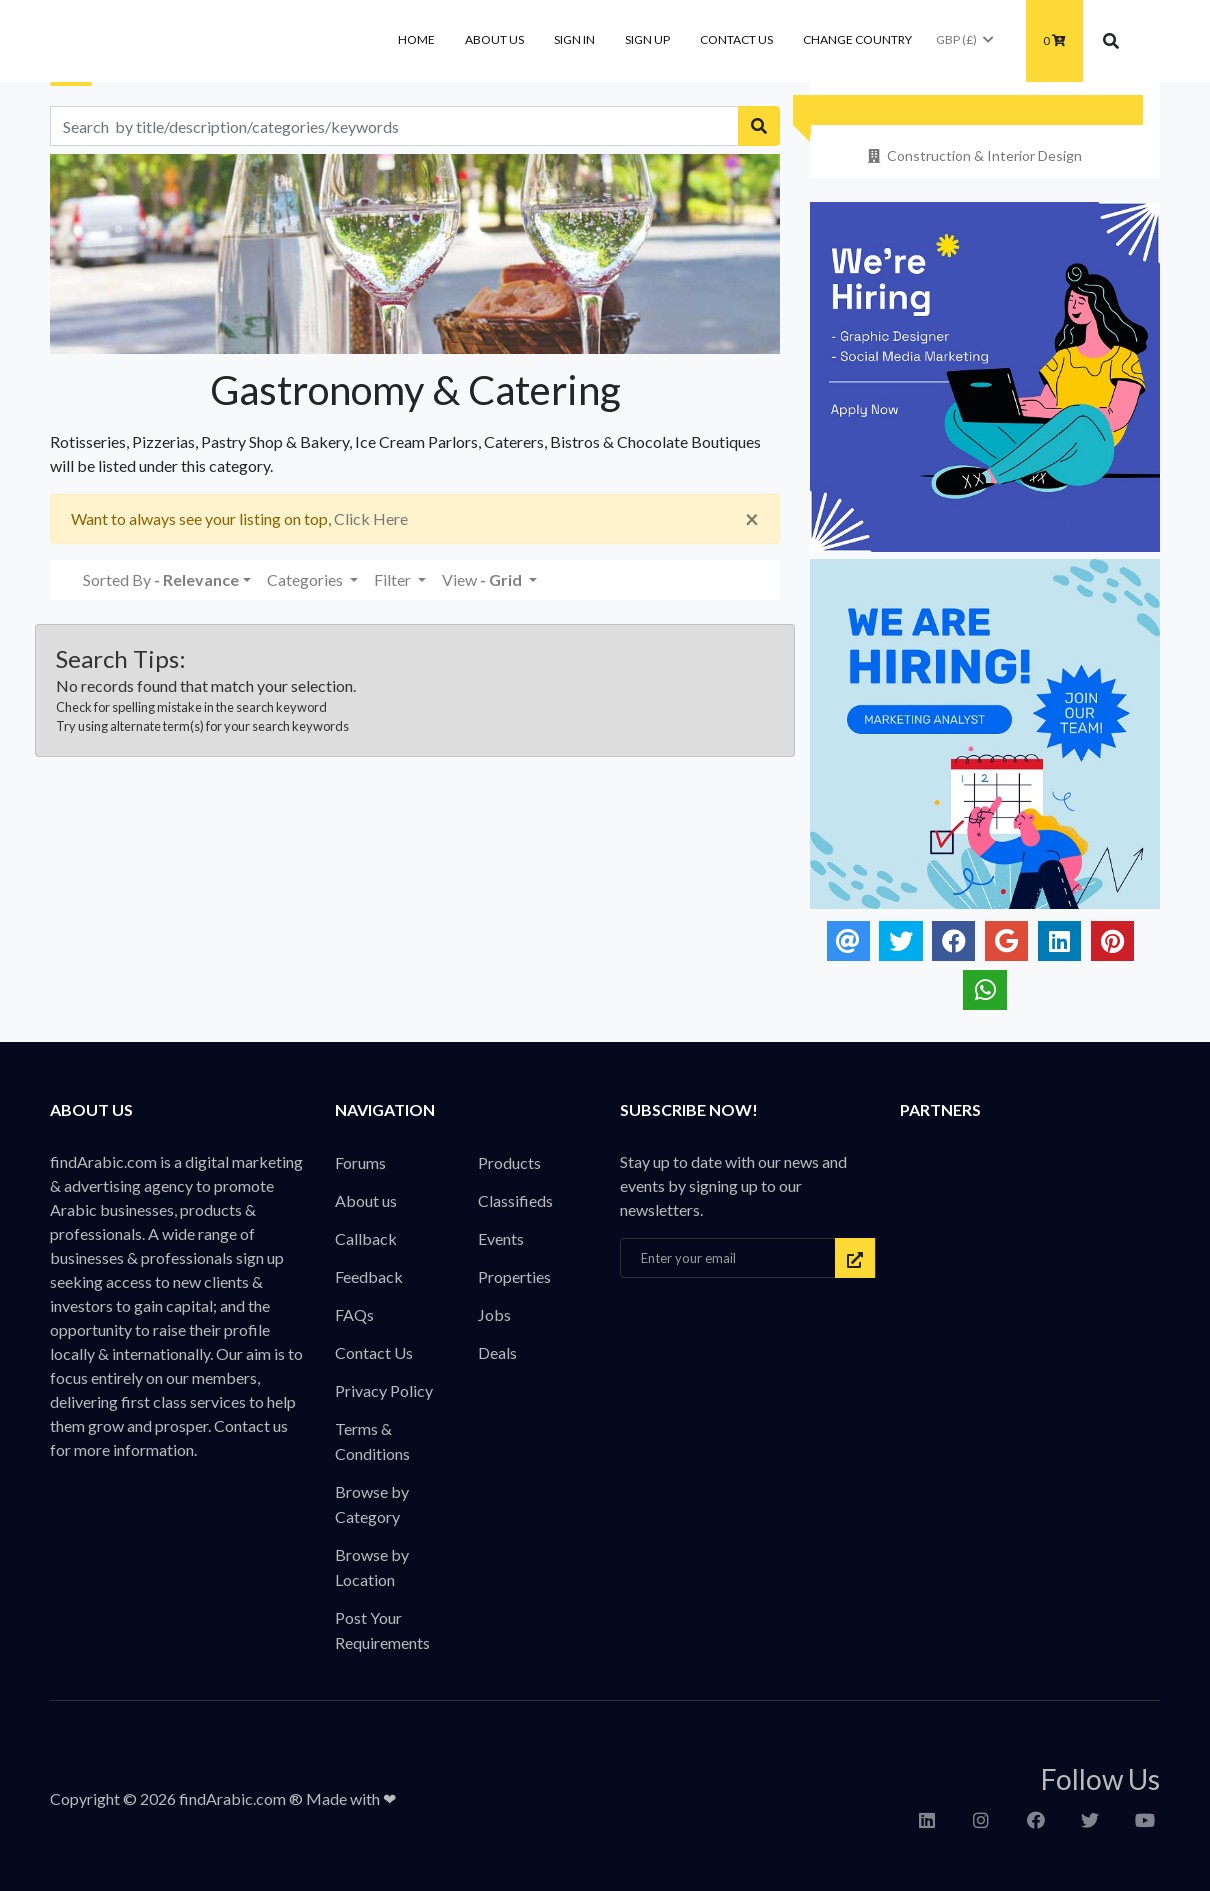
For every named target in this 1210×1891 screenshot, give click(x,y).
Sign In (574, 39)
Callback (366, 1238)
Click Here (371, 518)
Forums (360, 1162)
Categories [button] (306, 579)
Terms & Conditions (372, 1441)
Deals (497, 1352)
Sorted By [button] (161, 579)
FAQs (354, 1314)
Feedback (369, 1276)
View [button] (483, 579)
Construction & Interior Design (973, 155)
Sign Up (647, 39)
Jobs (494, 1314)
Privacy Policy (384, 1390)
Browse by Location (372, 1567)
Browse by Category (372, 1504)
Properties (514, 1276)
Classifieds (515, 1200)
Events (501, 1238)
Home (416, 39)
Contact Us (736, 39)
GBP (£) (966, 39)
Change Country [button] (857, 39)
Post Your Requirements (382, 1630)
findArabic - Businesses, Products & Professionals (200, 41)
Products (509, 1162)
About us (494, 39)
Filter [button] (394, 579)
